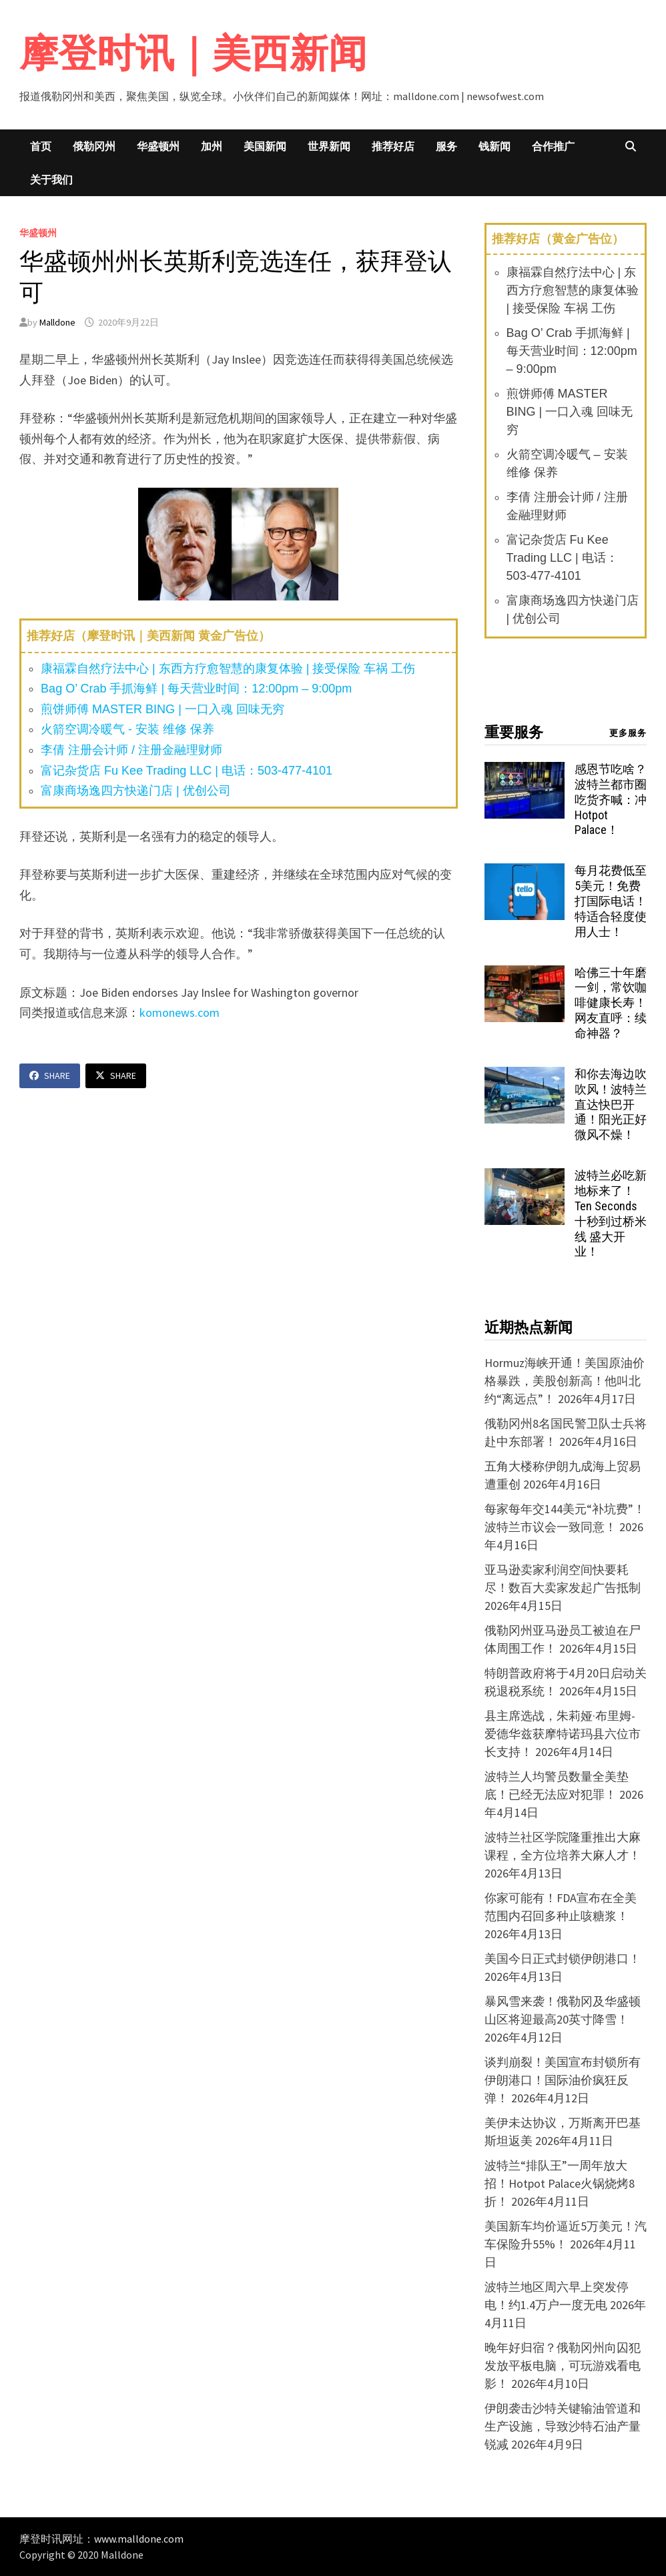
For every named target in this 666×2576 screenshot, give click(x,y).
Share (49, 1075)
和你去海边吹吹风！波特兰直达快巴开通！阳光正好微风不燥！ (611, 1104)
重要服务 (513, 732)
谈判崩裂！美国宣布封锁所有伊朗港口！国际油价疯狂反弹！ (562, 2080)
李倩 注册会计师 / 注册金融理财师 (131, 750)
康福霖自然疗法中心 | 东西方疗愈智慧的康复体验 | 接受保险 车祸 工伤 (228, 668)
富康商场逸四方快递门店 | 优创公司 (136, 790)
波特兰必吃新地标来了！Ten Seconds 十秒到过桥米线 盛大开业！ (611, 1213)
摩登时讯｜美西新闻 (193, 53)
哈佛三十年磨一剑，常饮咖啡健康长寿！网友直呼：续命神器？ (611, 1002)
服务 (446, 146)
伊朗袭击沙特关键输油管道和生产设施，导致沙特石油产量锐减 (562, 2426)
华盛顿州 (158, 146)
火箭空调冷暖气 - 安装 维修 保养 (127, 729)
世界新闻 (329, 146)
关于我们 (51, 179)
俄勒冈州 (94, 146)
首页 (40, 146)
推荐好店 (393, 146)
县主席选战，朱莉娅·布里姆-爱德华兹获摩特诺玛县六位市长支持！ (562, 1733)
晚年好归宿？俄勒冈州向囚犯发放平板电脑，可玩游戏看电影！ (562, 2365)
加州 (211, 146)
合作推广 (553, 146)
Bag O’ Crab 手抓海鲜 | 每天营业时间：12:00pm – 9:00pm (196, 688)
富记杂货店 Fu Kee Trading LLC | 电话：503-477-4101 (186, 770)
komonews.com (179, 1012)
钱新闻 (494, 146)
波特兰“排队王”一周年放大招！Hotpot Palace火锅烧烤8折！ (559, 2183)
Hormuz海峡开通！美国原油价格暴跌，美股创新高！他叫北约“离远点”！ (564, 1380)
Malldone (57, 322)
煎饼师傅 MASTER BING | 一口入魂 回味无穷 (162, 709)
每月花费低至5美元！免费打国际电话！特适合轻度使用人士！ (611, 900)
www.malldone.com (139, 2538)
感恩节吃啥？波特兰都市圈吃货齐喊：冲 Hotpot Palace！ (611, 799)
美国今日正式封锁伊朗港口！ (562, 1958)
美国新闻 (265, 146)
